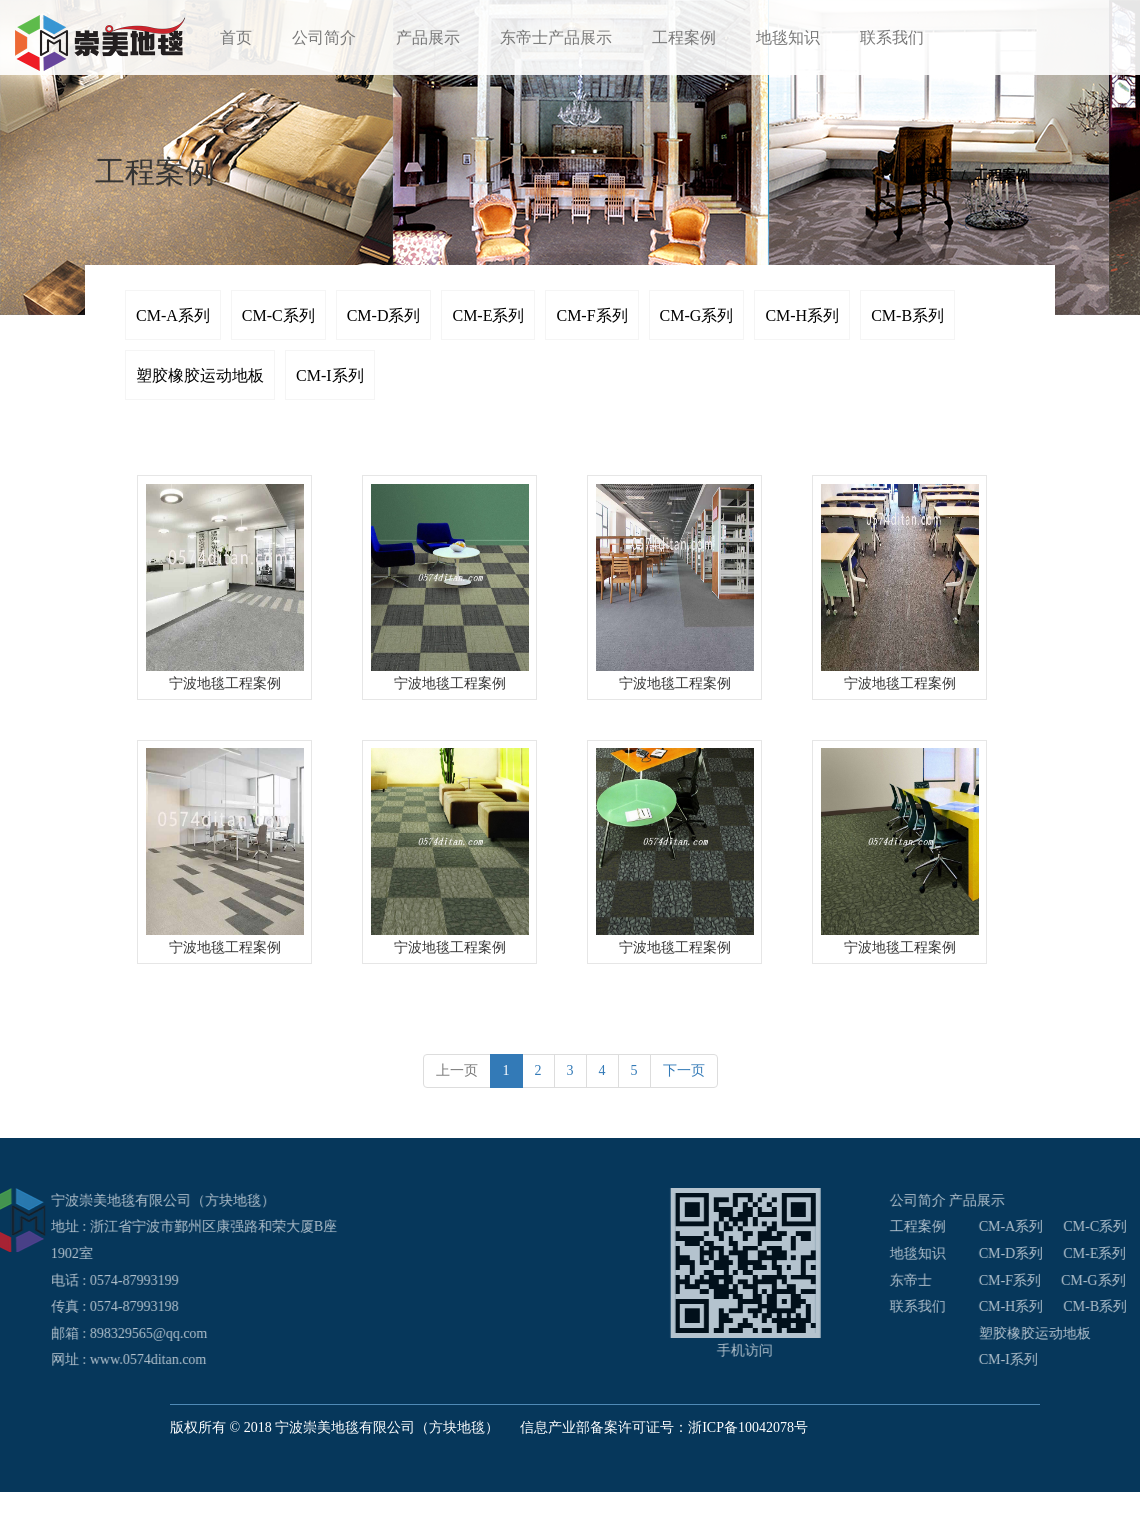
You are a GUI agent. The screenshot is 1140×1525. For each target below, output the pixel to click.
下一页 (684, 1070)
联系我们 (892, 37)
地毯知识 (788, 37)
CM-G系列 (697, 315)
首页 (236, 37)
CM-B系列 (907, 315)
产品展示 (428, 37)
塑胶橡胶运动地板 (200, 375)
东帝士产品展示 (556, 37)
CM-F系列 (591, 315)
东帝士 (1019, 1280)
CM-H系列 (802, 315)
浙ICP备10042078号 (748, 1427)
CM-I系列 (330, 375)
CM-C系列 (278, 315)
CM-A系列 (173, 315)
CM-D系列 (384, 315)
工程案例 (684, 37)
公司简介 (324, 37)
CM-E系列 (488, 315)
